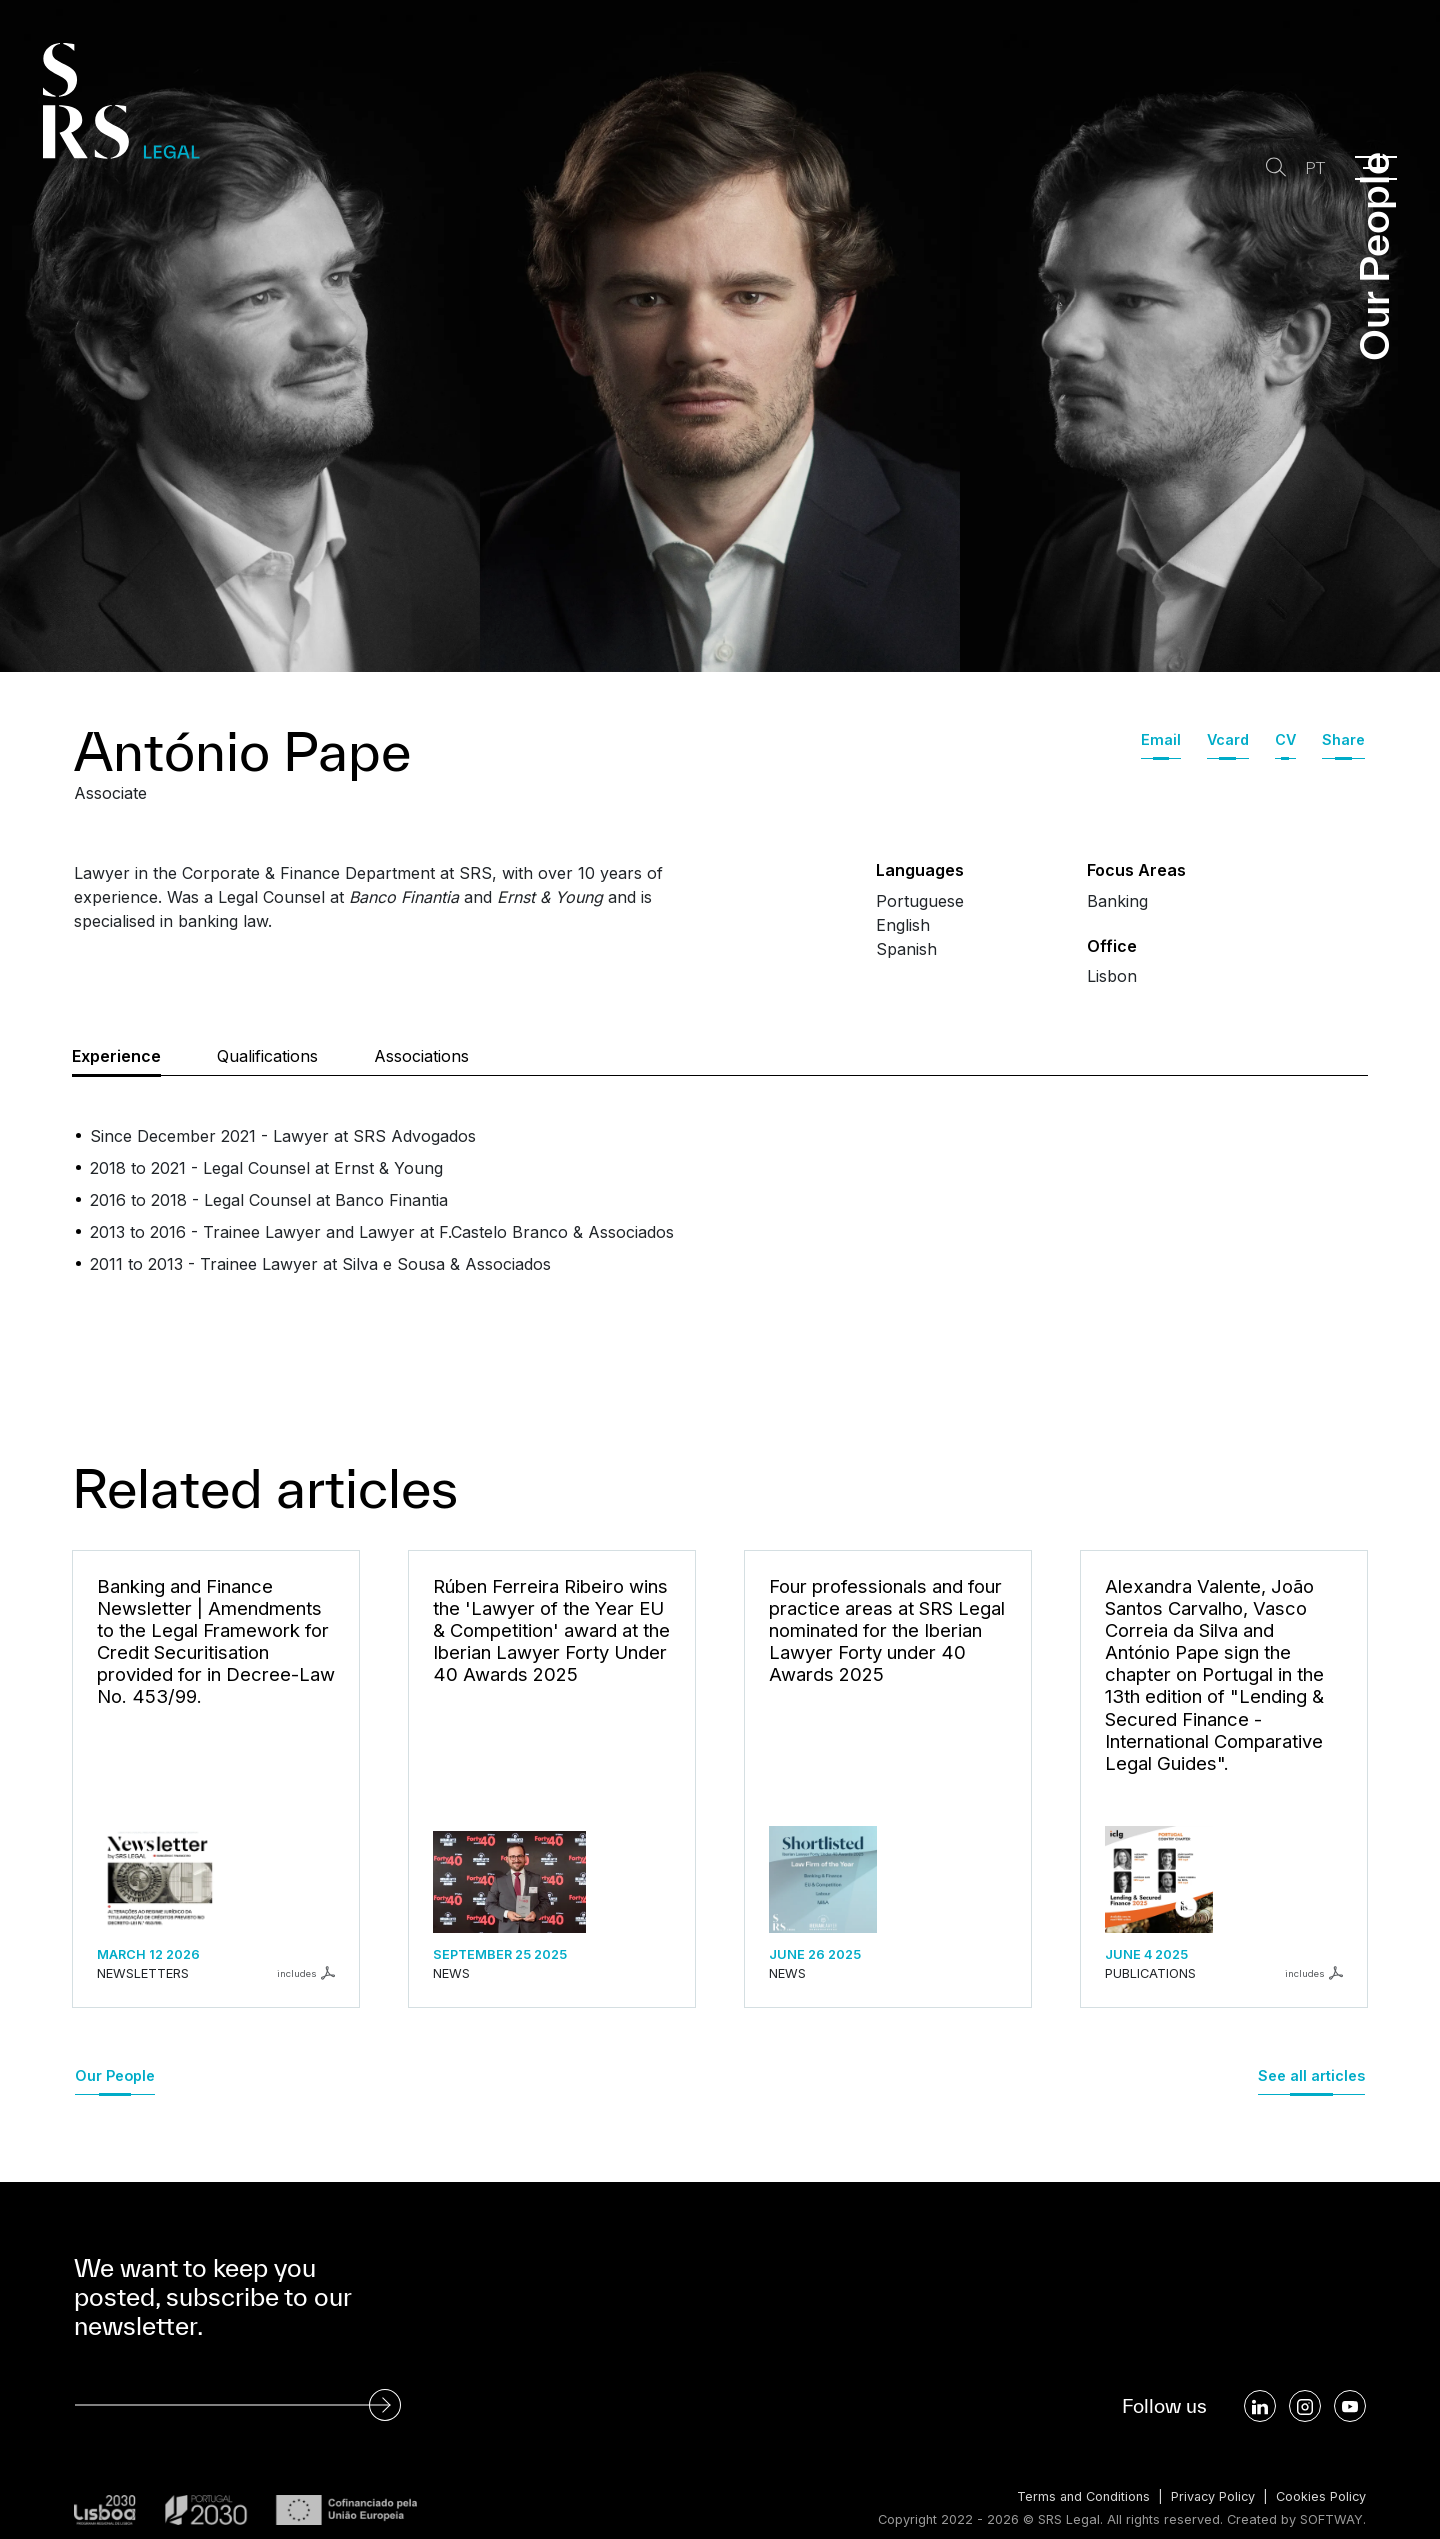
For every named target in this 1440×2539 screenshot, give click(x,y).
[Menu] (1376, 168)
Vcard (1228, 739)
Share (1343, 739)
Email (1161, 739)
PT (1314, 168)
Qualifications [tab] (267, 1056)
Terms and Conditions (1079, 2496)
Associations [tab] (421, 1056)
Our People (115, 2075)
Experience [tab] (116, 1056)
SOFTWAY (1331, 2519)
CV (1285, 739)
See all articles (1311, 2075)
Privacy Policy (1210, 2496)
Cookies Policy (1320, 2496)
